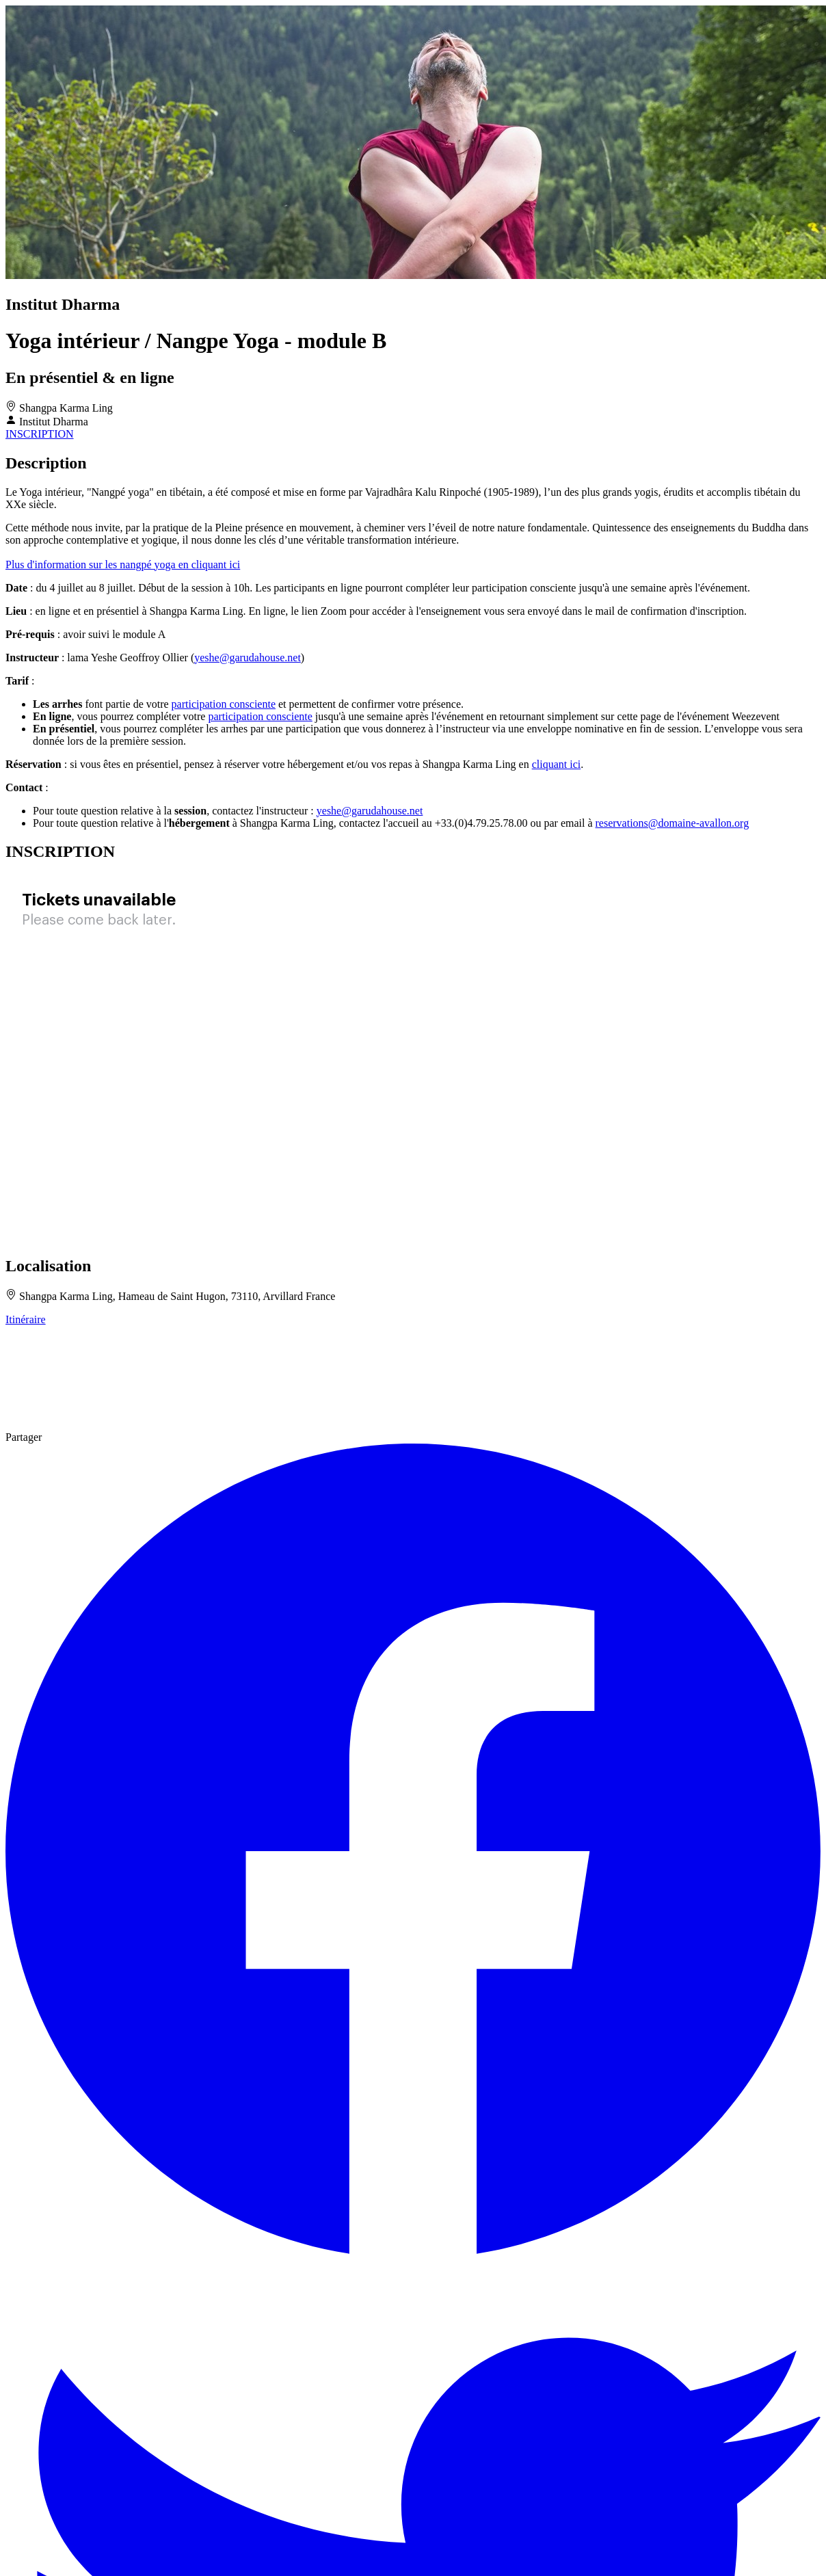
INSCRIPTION (39, 434)
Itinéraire (25, 1319)
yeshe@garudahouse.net (247, 657)
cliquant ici (556, 764)
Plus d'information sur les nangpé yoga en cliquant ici (122, 564)
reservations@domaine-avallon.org (672, 823)
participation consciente (224, 704)
